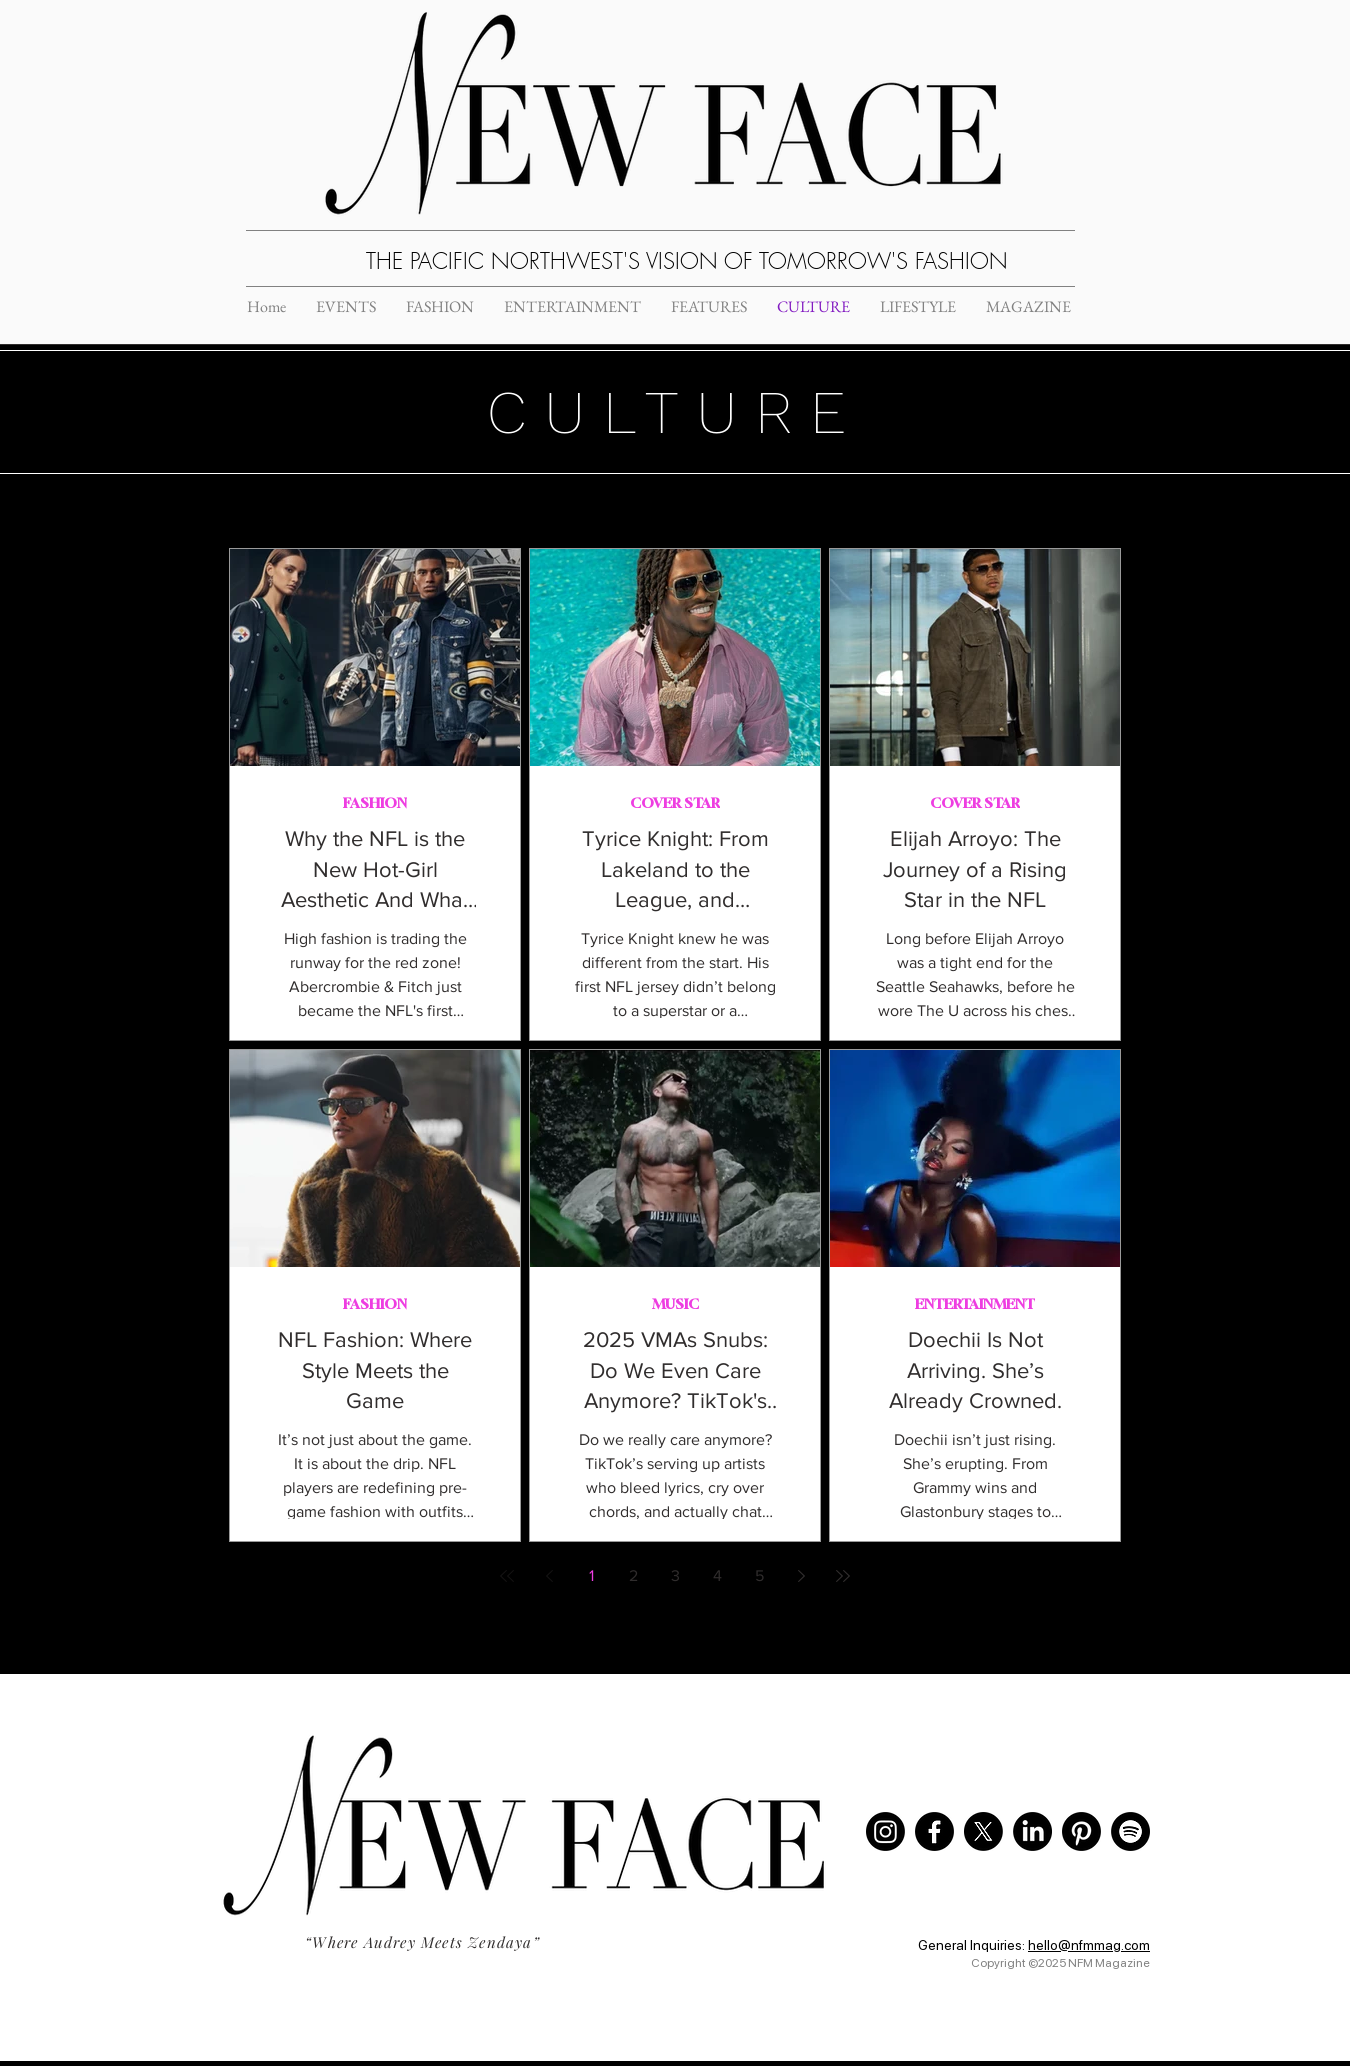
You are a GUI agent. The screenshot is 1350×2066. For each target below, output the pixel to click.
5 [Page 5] (759, 1575)
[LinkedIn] (1032, 1831)
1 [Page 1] (591, 1575)
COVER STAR (675, 802)
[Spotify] (1130, 1831)
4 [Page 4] (717, 1575)
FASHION (375, 802)
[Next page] (801, 1576)
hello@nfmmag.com (1089, 1945)
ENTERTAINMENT (975, 1303)
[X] (983, 1831)
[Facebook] (934, 1831)
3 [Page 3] (675, 1575)
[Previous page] (549, 1576)
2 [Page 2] (633, 1575)
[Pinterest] (1081, 1831)
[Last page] (843, 1576)
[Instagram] (885, 1831)
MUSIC (675, 1303)
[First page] (507, 1576)
